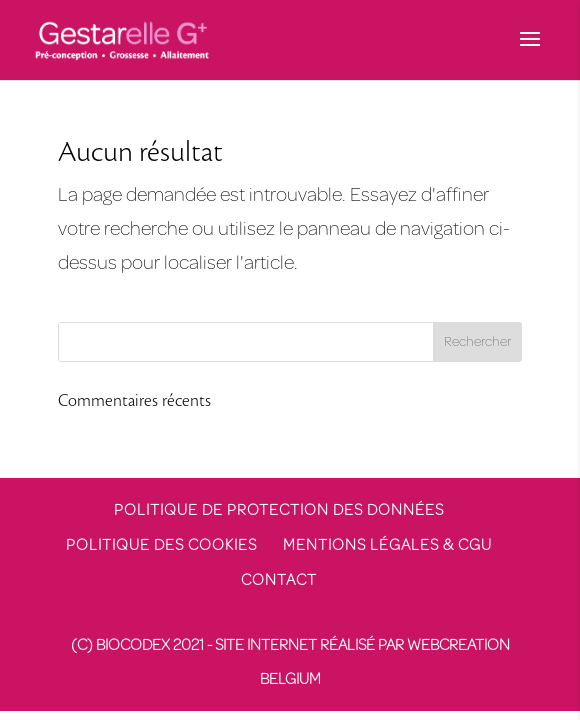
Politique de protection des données (279, 510)
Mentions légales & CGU (387, 545)
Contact (279, 580)
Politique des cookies (161, 545)
